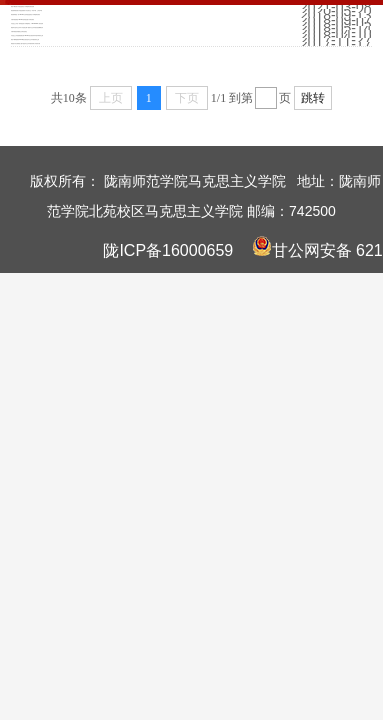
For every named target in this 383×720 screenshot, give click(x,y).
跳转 (313, 98)
